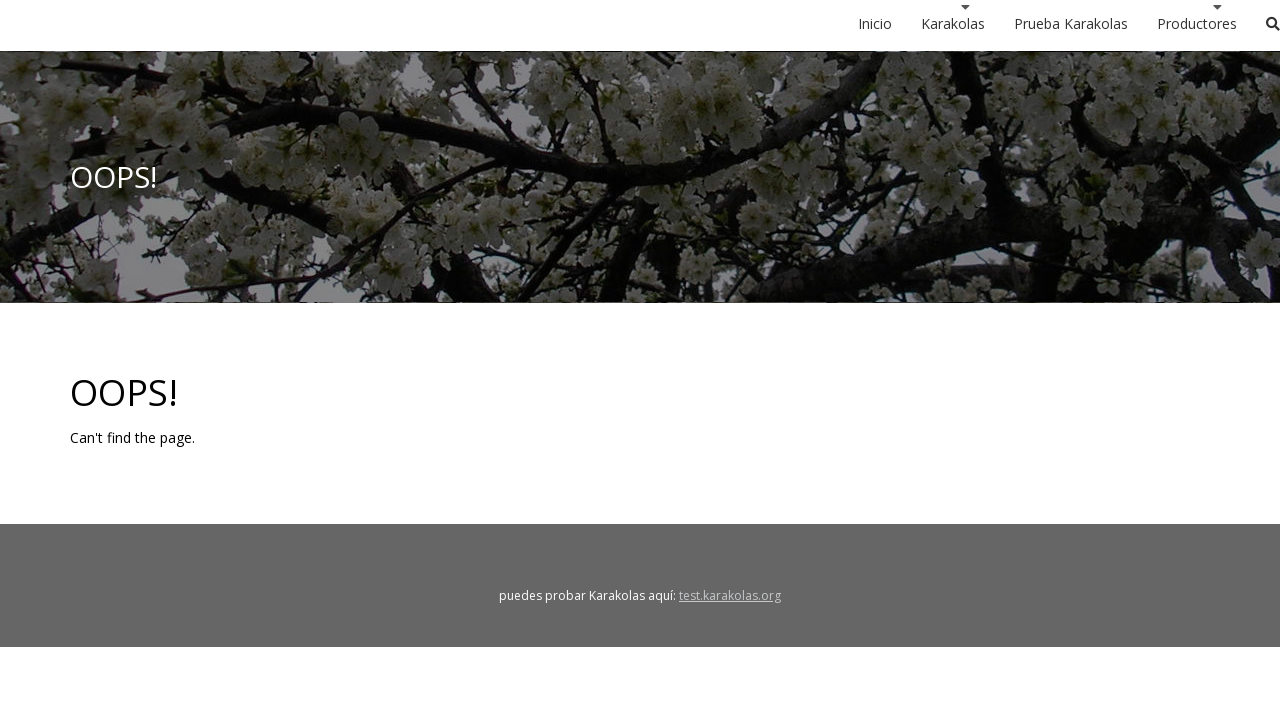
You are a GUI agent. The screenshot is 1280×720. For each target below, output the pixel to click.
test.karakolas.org (730, 595)
